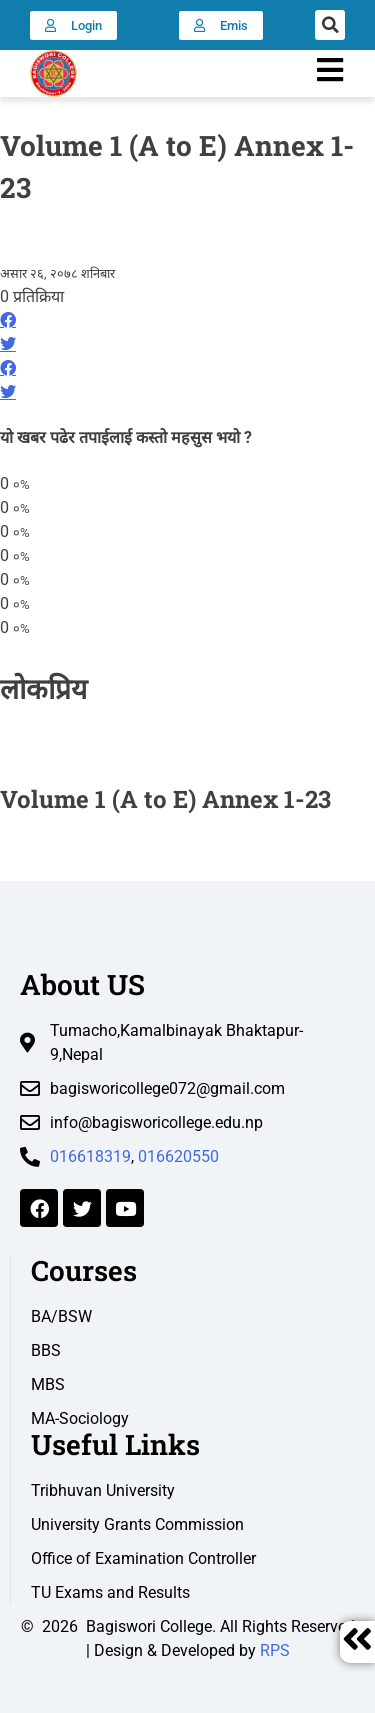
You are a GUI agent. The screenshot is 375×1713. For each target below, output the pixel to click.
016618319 (90, 1156)
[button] (330, 25)
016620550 (178, 1156)
